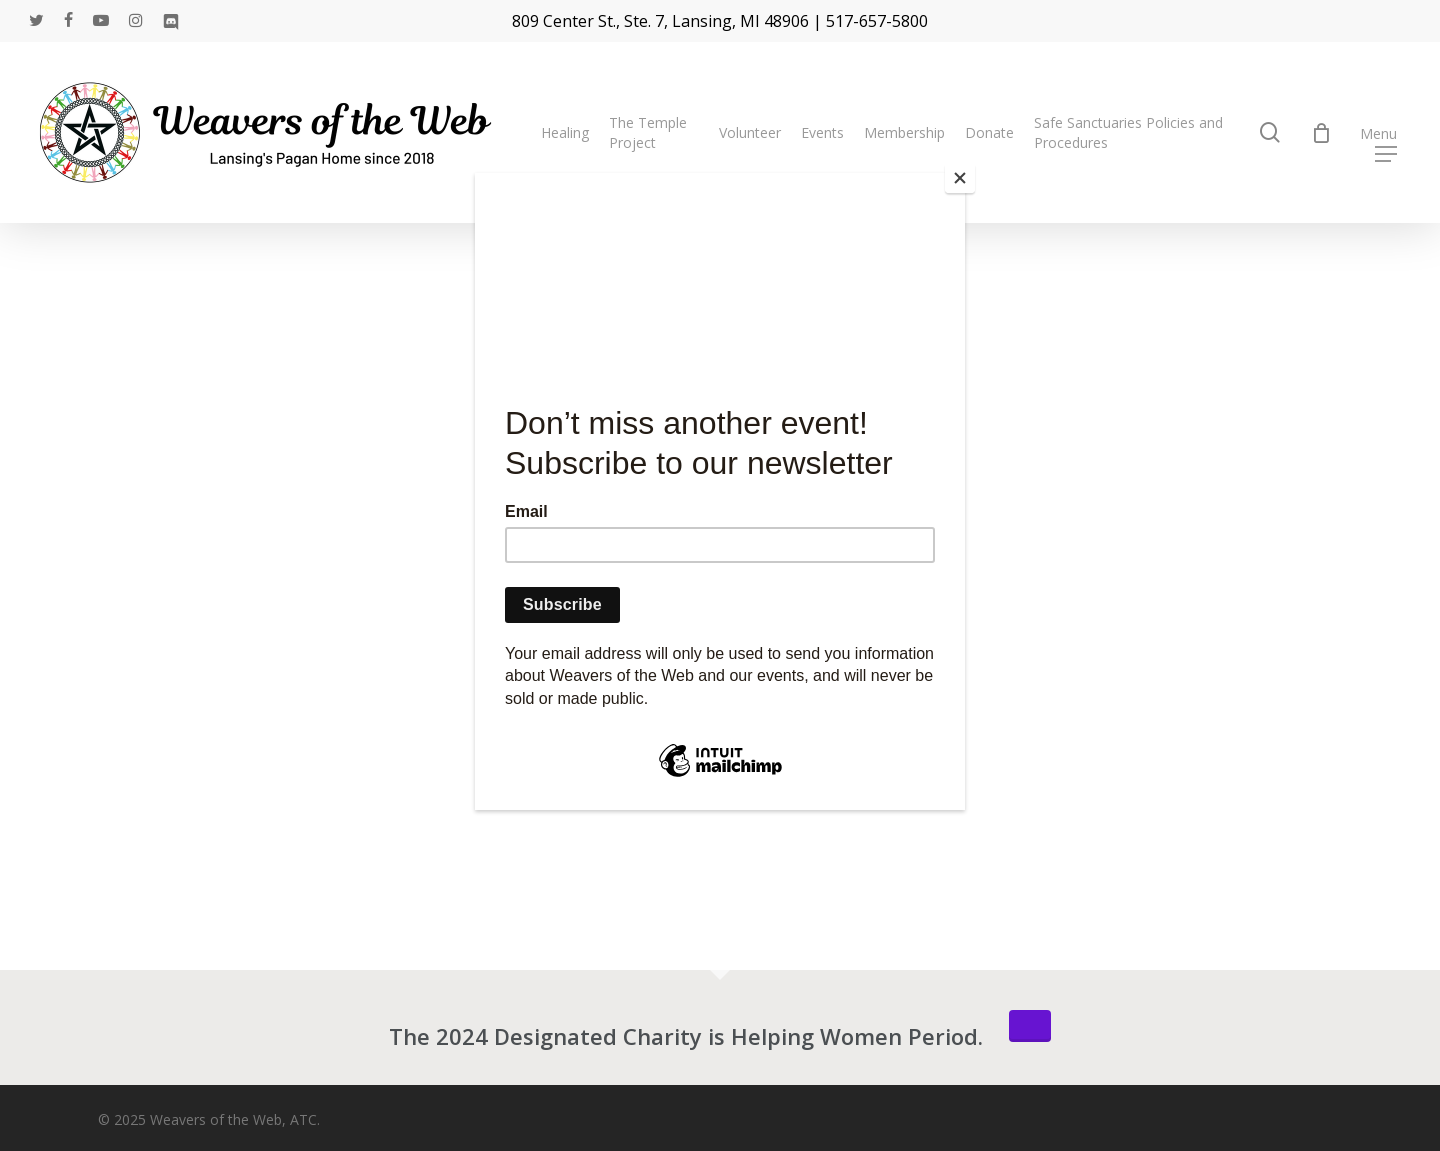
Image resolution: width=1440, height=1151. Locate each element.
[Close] (960, 178)
